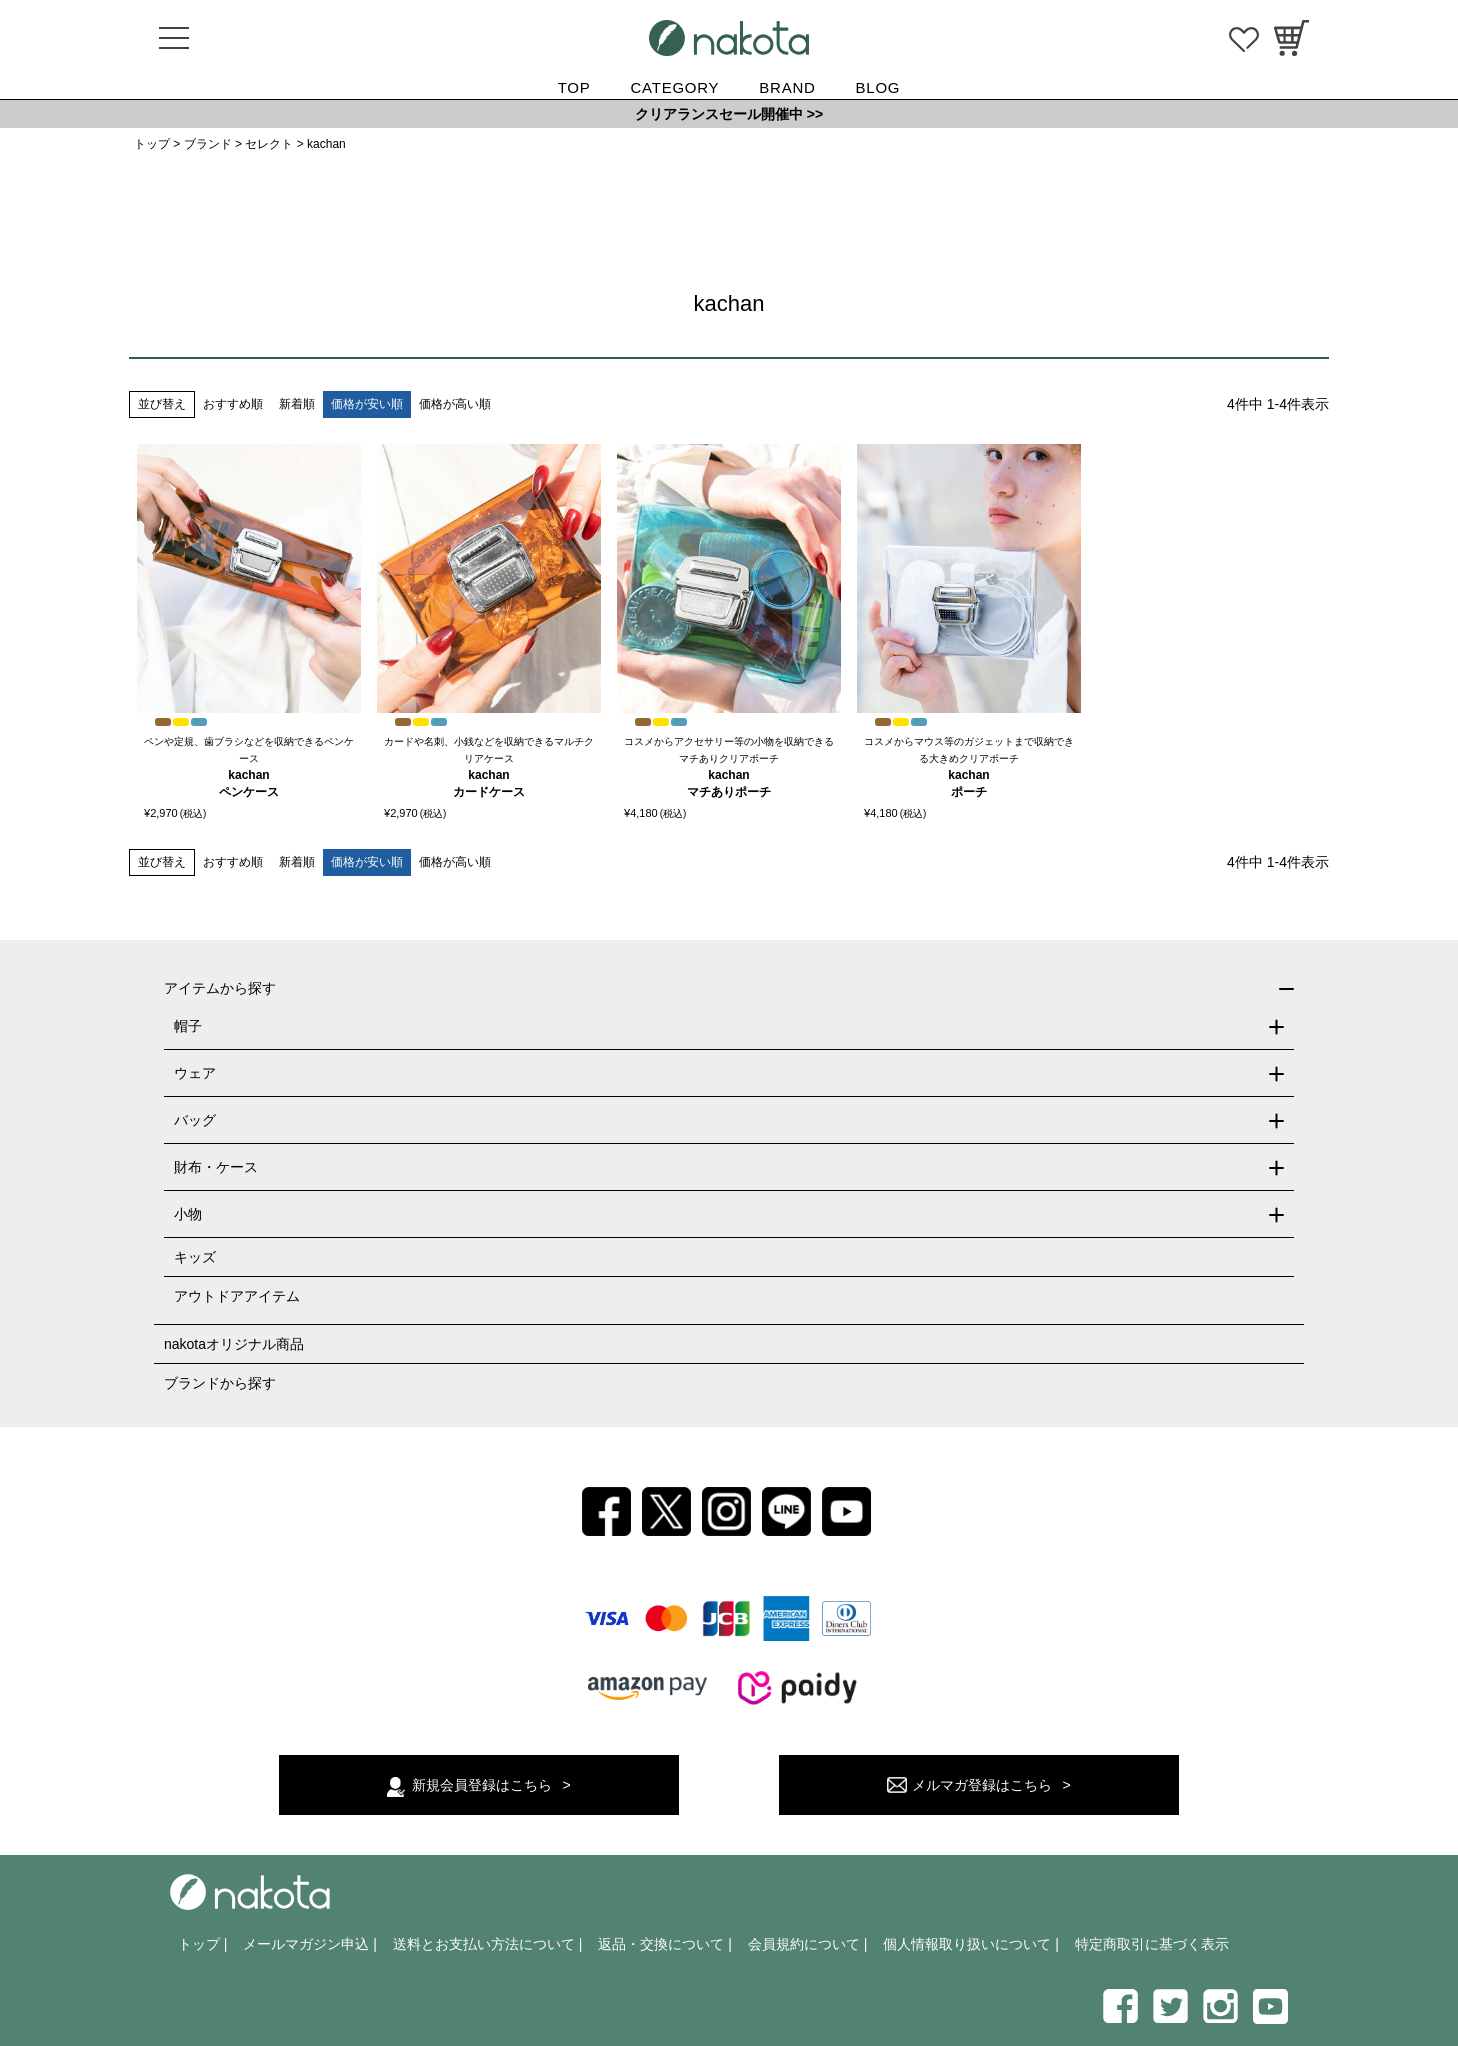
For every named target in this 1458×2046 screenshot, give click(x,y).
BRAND (787, 87)
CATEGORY (675, 87)
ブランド (208, 144)
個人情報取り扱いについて (967, 1944)
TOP (574, 87)
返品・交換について (661, 1944)
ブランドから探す (220, 1383)
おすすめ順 (233, 404)
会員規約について (804, 1944)
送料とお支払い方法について (484, 1944)
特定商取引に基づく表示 (1152, 1944)
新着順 (297, 404)
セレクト (269, 144)
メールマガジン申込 (306, 1944)
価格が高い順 (455, 404)
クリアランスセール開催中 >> (729, 114)
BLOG (878, 87)
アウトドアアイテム (237, 1296)
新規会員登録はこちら (482, 1785)
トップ (152, 144)
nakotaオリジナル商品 (234, 1344)
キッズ (195, 1257)
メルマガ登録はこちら (982, 1785)
